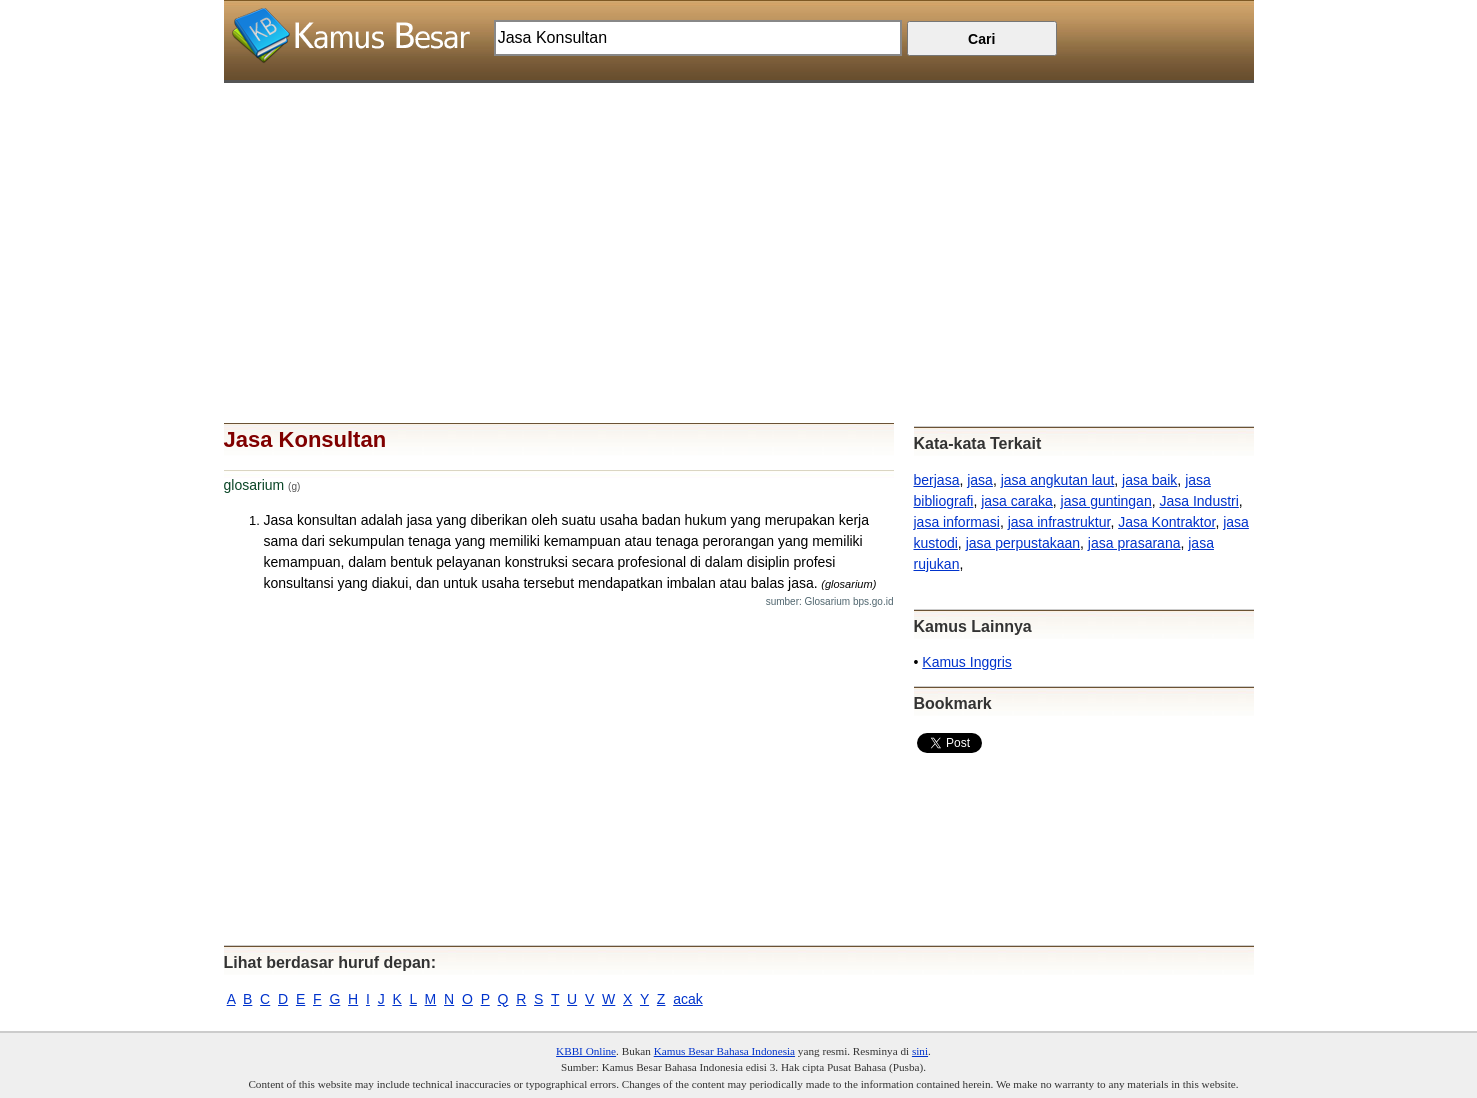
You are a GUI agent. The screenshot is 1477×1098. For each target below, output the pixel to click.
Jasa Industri (1198, 501)
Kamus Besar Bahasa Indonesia (724, 1051)
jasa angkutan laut (1058, 480)
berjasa (937, 480)
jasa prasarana (1134, 543)
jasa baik (1149, 480)
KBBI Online (586, 1051)
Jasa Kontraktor (1166, 522)
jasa (980, 480)
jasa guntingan (1106, 501)
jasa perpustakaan (1023, 543)
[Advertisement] (739, 223)
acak (688, 999)
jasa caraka (1017, 501)
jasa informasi (957, 522)
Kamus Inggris (966, 662)
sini (920, 1051)
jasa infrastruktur (1059, 522)
